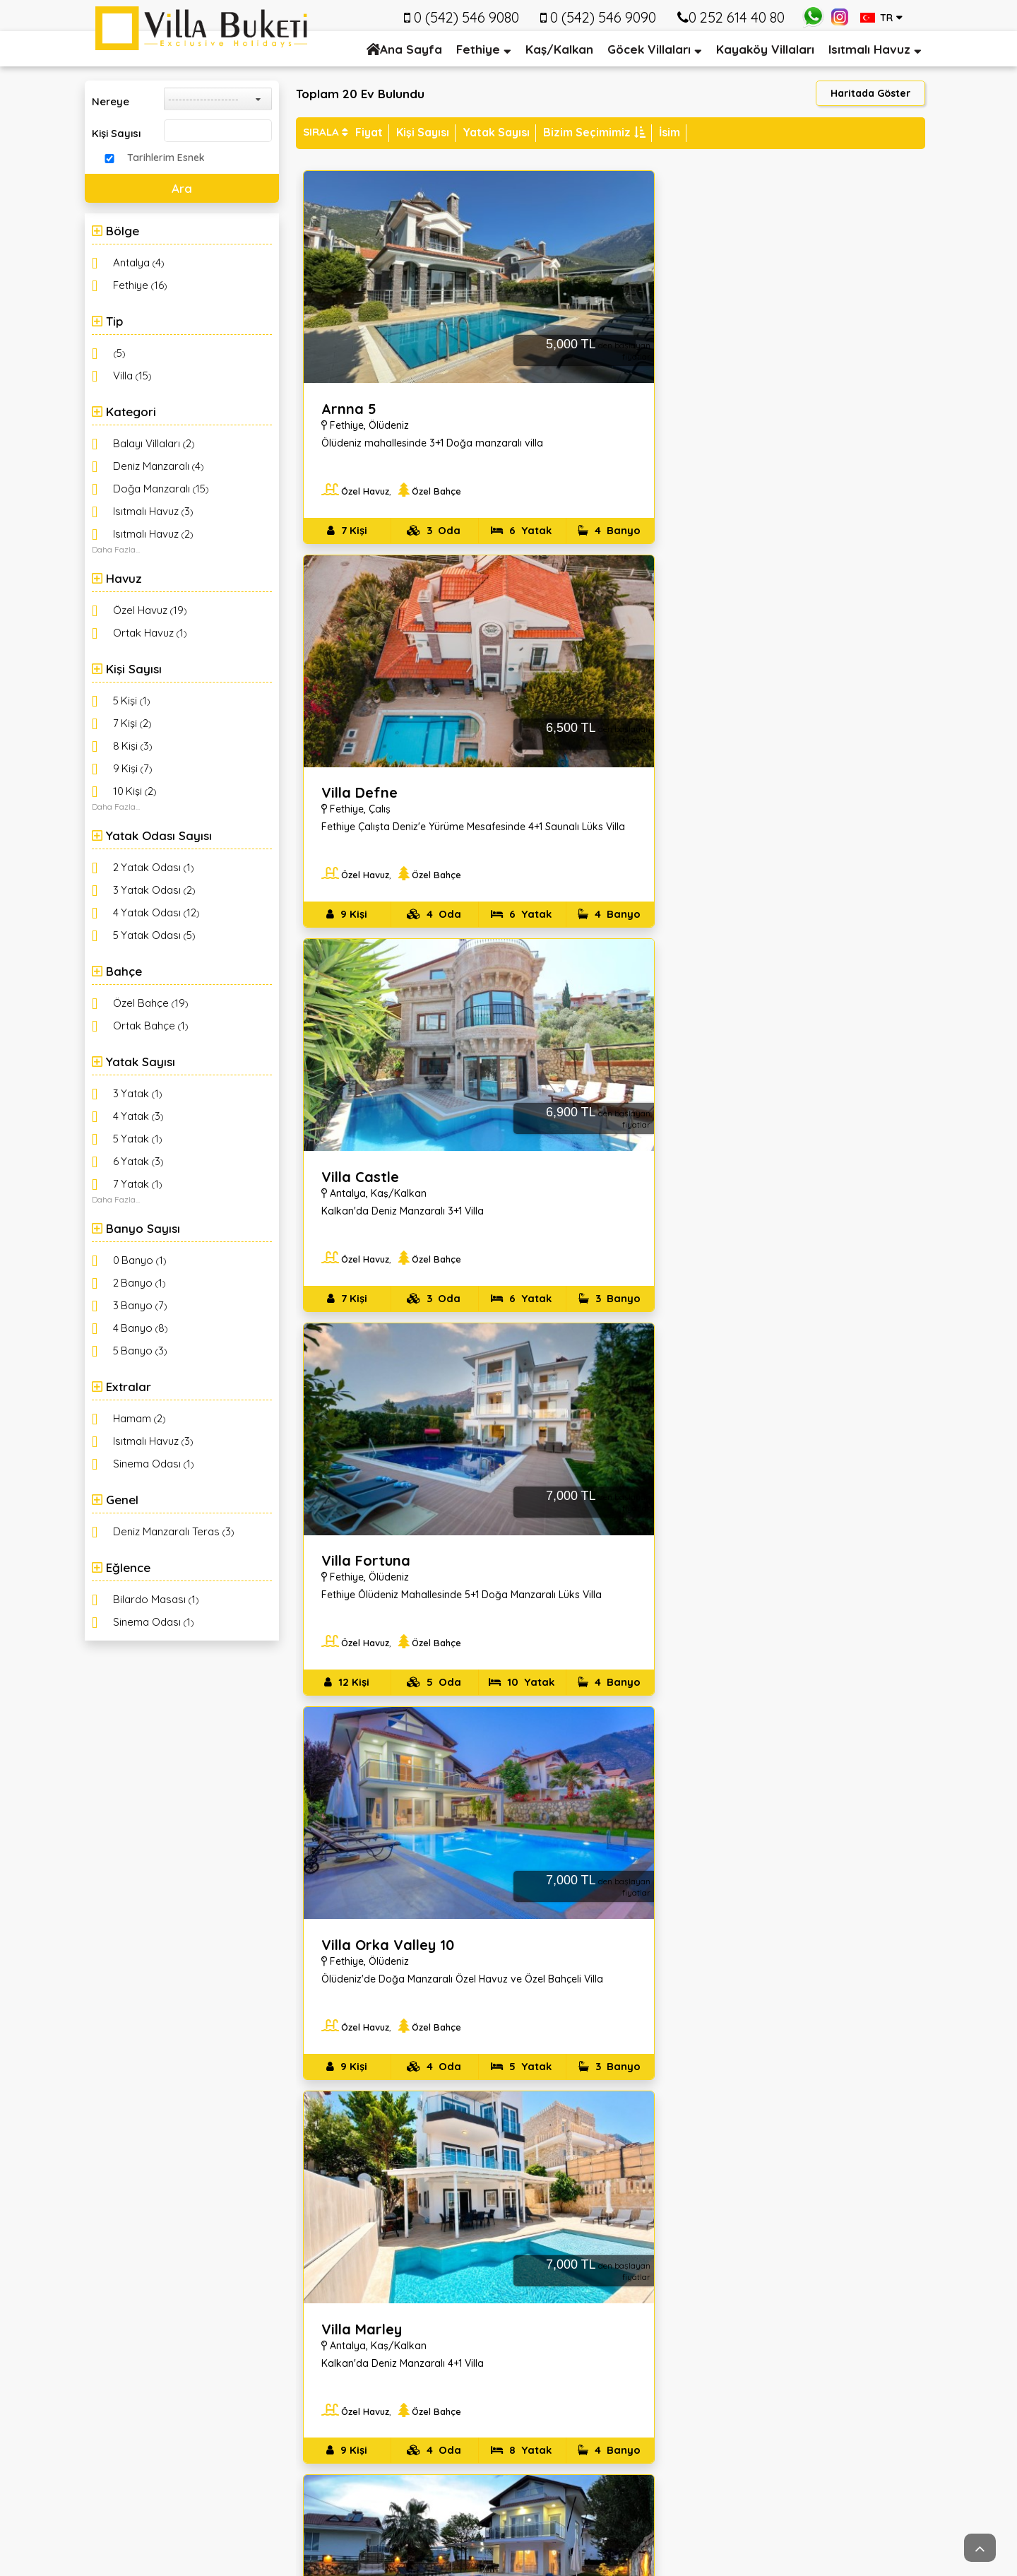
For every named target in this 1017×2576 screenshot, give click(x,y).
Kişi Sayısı (116, 133)
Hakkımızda (352, 2293)
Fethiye (478, 49)
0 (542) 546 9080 (216, 2375)
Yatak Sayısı (496, 132)
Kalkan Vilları (567, 2293)
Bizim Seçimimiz (594, 132)
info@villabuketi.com (225, 2399)
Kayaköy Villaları (765, 49)
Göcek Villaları (649, 49)
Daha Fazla (114, 549)
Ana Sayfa (404, 49)
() (139, 262)
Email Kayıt (790, 2252)
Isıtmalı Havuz (869, 49)
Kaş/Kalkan (559, 49)
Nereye (110, 101)
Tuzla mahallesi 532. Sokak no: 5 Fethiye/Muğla (196, 2309)
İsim (669, 132)
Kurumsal (361, 2252)
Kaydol (826, 2389)
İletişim (339, 2326)
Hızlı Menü (574, 2252)
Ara (182, 188)
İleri (918, 2112)
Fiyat (369, 132)
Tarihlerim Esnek (166, 158)
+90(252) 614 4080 (220, 2350)
